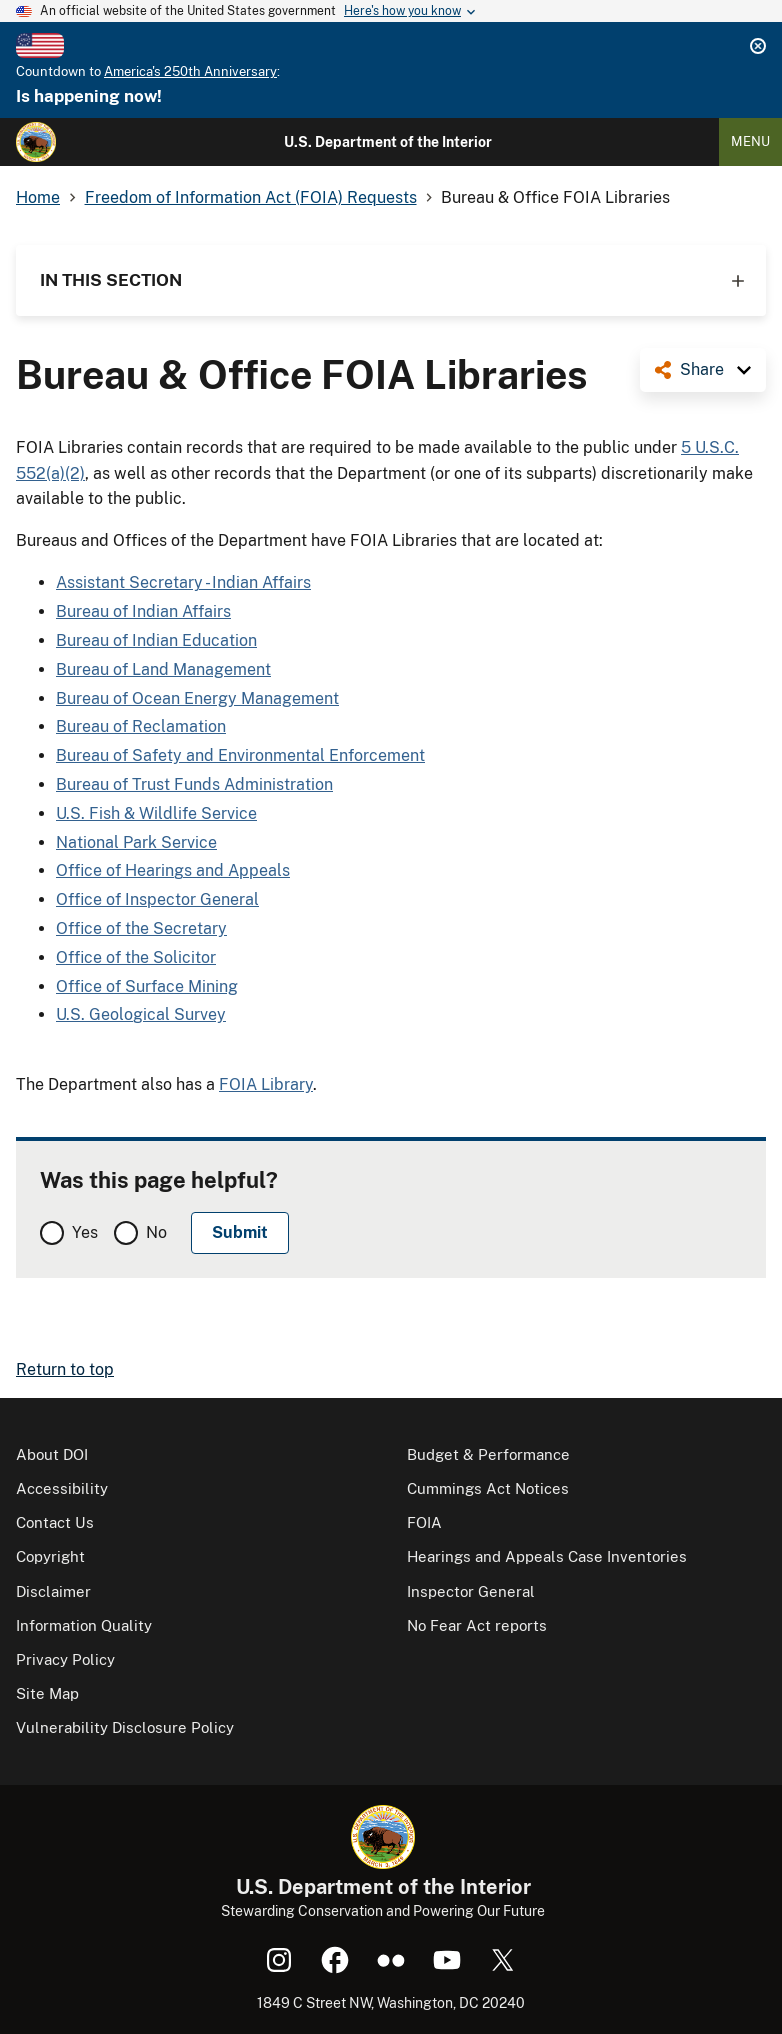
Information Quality (84, 1625)
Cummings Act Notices (488, 1488)
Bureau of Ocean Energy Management (197, 698)
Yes (85, 1232)
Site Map (47, 1693)
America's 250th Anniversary (190, 71)
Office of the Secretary (141, 928)
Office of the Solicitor (136, 957)
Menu (750, 141)
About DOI (52, 1454)
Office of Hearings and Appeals (173, 870)
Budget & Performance (488, 1454)
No (156, 1232)
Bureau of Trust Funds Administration (194, 784)
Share (702, 369)
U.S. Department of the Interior (388, 142)
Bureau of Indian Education (156, 640)
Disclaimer (53, 1591)
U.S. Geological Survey (141, 1014)
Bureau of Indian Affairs (143, 611)
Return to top (65, 1369)
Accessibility (62, 1488)
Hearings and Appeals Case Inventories (547, 1556)
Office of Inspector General (157, 899)
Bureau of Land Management (163, 669)
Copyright (50, 1556)
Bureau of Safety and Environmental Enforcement (240, 755)
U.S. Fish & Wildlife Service (156, 813)
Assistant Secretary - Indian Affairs (183, 582)
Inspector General (471, 1591)
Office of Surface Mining (147, 986)
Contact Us (55, 1522)
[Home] (36, 142)
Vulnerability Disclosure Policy (125, 1727)
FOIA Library (266, 1084)
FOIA (424, 1522)
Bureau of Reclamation (141, 726)
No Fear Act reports (477, 1625)
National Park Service (136, 842)
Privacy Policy (65, 1659)
